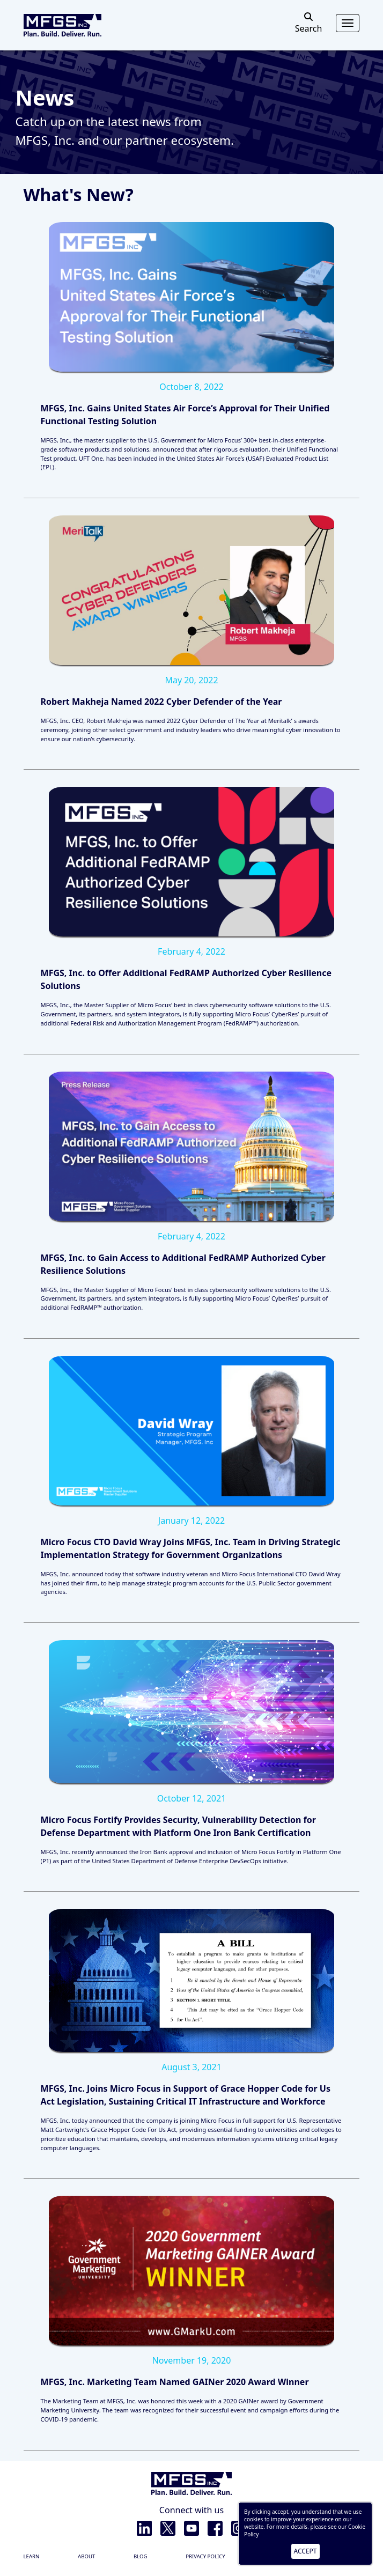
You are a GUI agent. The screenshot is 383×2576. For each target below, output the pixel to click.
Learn (32, 2556)
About (86, 2556)
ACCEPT (305, 2551)
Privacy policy (205, 2556)
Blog (141, 2556)
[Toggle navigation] (347, 23)
